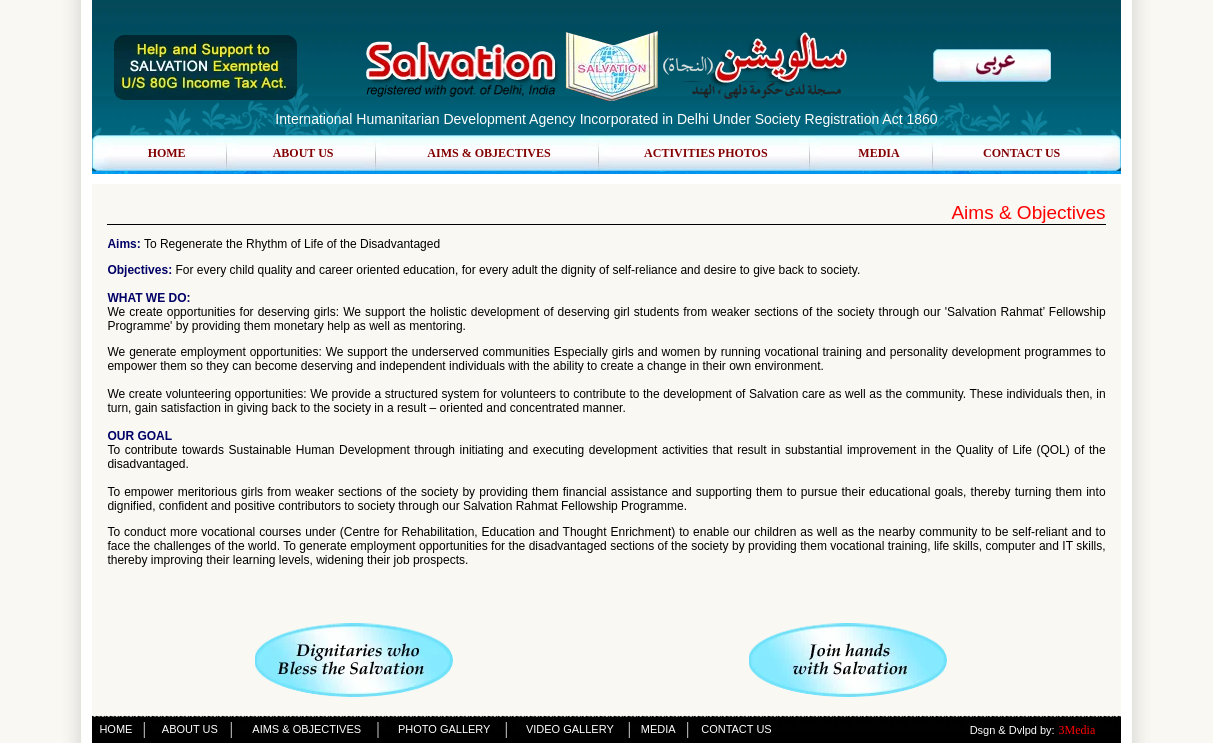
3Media (1077, 730)
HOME (167, 153)
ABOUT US (303, 153)
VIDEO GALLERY (570, 729)
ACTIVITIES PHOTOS (706, 153)
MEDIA (878, 153)
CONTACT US (1021, 153)
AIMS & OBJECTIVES (488, 153)
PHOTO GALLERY (444, 729)
